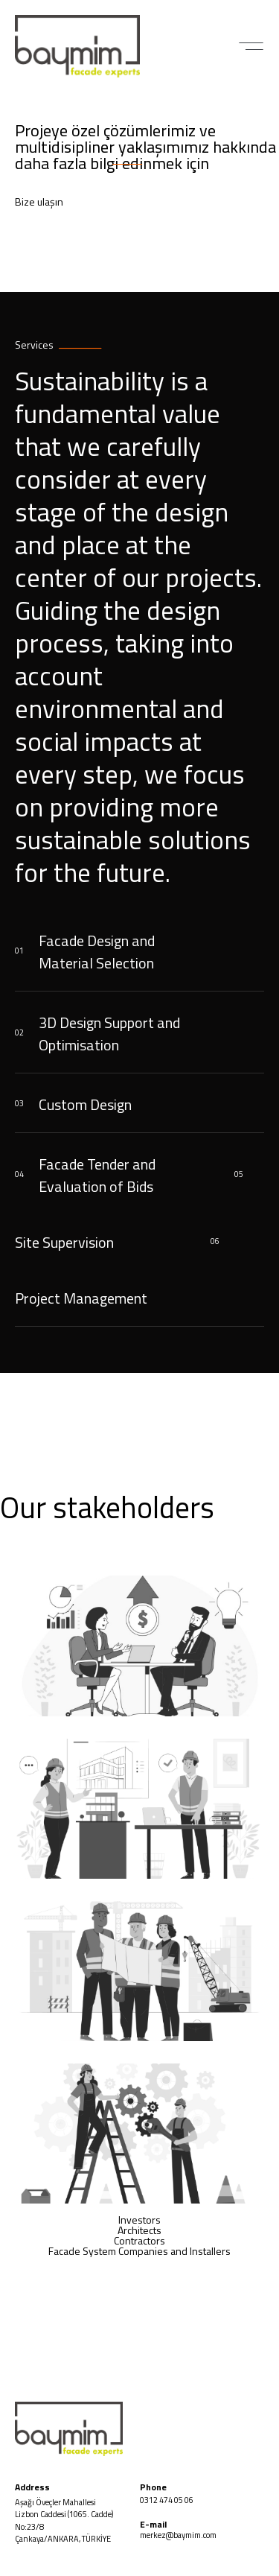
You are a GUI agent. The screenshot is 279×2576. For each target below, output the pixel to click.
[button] (251, 46)
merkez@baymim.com (178, 2535)
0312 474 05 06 (166, 2500)
